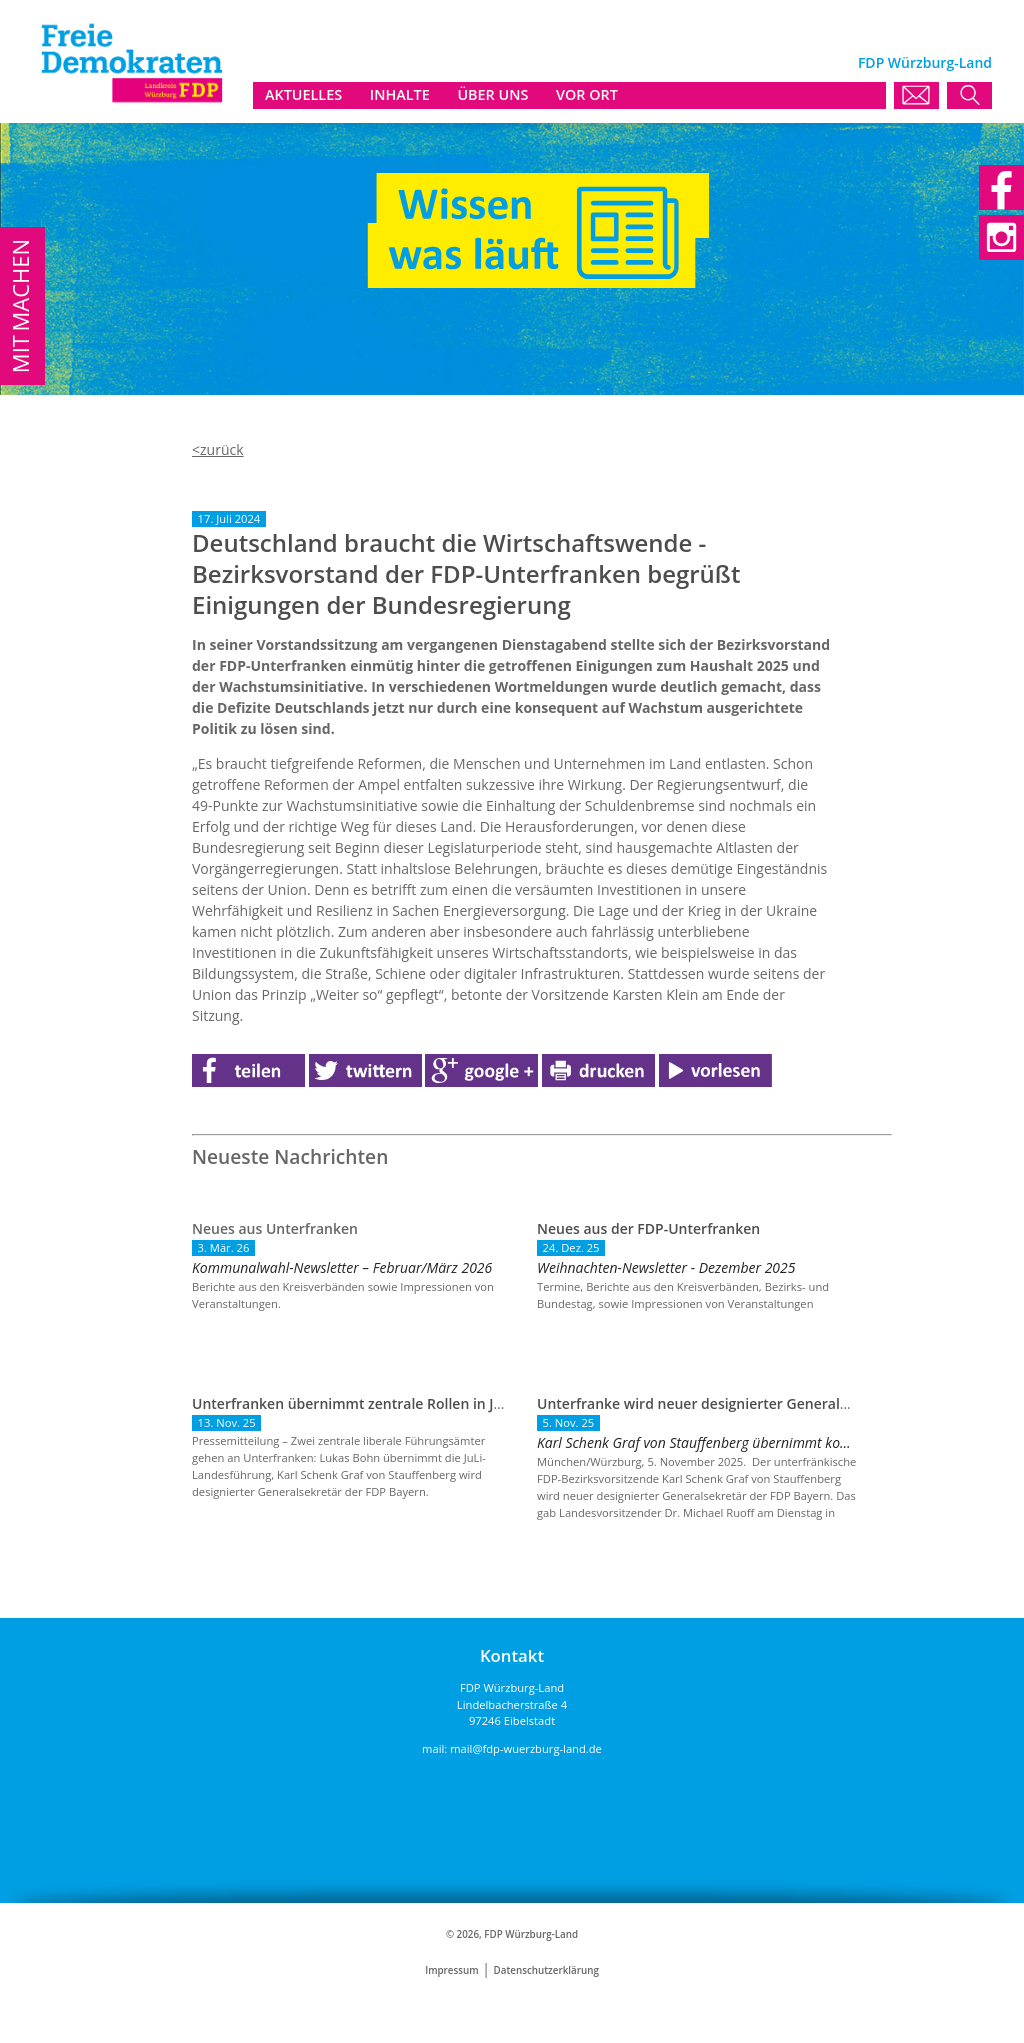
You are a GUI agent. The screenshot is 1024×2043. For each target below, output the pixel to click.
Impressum (451, 1970)
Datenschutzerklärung (546, 1970)
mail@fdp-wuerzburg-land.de (526, 1748)
